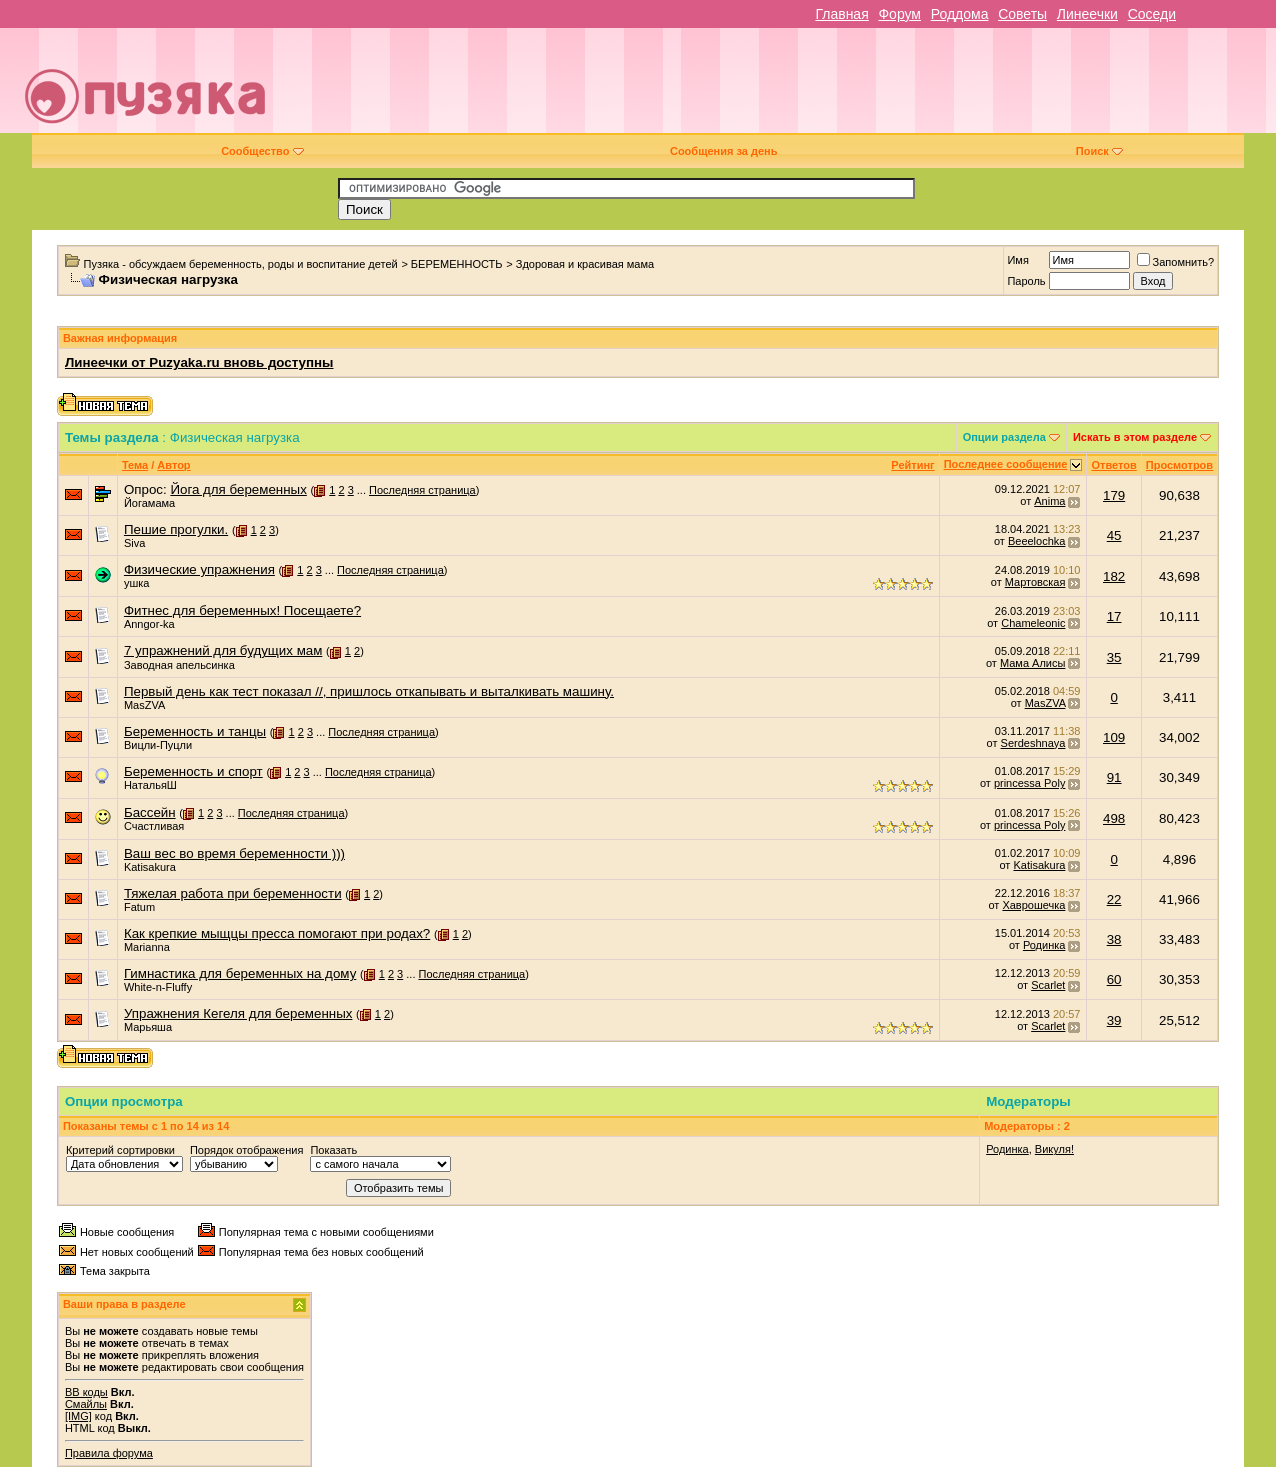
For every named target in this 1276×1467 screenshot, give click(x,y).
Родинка (1044, 945)
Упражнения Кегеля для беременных (238, 1013)
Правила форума (109, 1453)
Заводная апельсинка (179, 665)
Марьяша (148, 1027)
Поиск (1099, 151)
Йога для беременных (238, 489)
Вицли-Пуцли (158, 745)
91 (1114, 777)
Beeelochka (1037, 541)
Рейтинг (912, 465)
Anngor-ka (149, 624)
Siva (134, 543)
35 (1114, 657)
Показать (333, 1150)
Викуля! (1054, 1149)
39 (1114, 1020)
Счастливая (154, 826)
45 (1114, 535)
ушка (137, 583)
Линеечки (1087, 14)
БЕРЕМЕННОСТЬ (457, 264)
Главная (841, 14)
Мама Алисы (1032, 663)
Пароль (1026, 281)
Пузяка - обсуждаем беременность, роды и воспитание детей (241, 264)
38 (1114, 939)
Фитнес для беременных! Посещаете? (242, 610)
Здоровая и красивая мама (585, 264)
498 (1114, 818)
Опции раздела (1004, 437)
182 (1114, 576)
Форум (899, 14)
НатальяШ (150, 785)
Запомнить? (1176, 262)
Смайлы (86, 1404)
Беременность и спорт (193, 771)
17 (1114, 616)
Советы (1022, 14)
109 (1114, 737)
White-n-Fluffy (158, 987)
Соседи (1152, 14)
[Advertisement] (780, 88)
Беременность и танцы (195, 731)
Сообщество (262, 151)
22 (1114, 899)
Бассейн (150, 812)
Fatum (139, 907)
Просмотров (1179, 465)
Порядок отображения (246, 1150)
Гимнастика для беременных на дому (240, 973)
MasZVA (144, 705)
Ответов (1113, 465)
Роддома (960, 14)
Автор (173, 465)
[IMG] (78, 1416)
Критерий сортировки (120, 1150)
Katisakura (150, 867)
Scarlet (1048, 985)
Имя (1017, 260)
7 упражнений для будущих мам (223, 650)
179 (1114, 495)
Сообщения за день (723, 151)
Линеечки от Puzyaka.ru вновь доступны (199, 362)
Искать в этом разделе (1135, 437)
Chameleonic (1033, 623)
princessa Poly (1030, 783)
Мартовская (1035, 582)
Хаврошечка (1033, 905)
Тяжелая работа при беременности (233, 893)
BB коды (86, 1392)
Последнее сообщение (1006, 464)
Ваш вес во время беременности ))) (234, 853)
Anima (1049, 501)
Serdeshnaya (1033, 743)
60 (1114, 979)
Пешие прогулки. (176, 529)
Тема (135, 465)
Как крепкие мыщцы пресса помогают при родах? (277, 933)
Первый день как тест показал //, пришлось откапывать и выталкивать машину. (369, 691)
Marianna (147, 947)
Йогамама (149, 503)
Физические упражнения (199, 569)
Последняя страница (422, 490)
